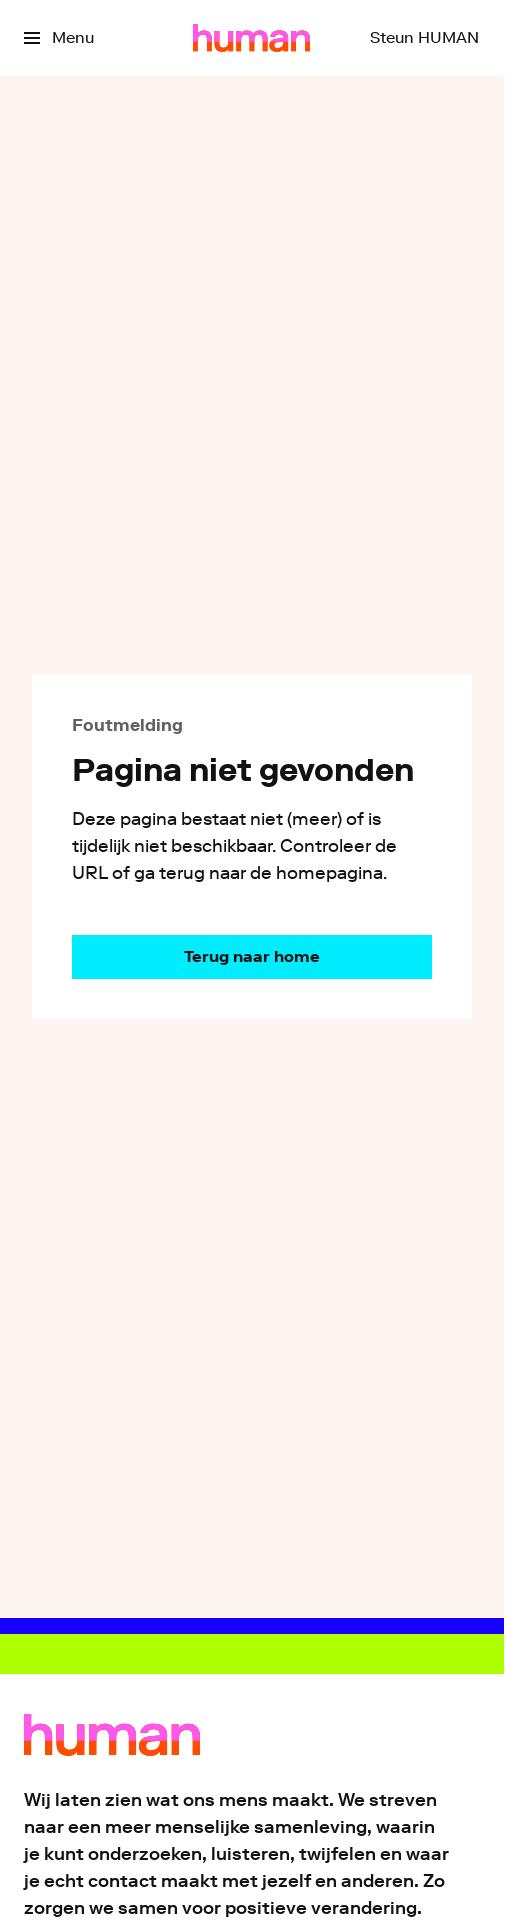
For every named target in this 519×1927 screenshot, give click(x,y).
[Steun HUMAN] (424, 38)
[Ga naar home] (251, 38)
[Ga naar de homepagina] (252, 957)
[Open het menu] (59, 38)
